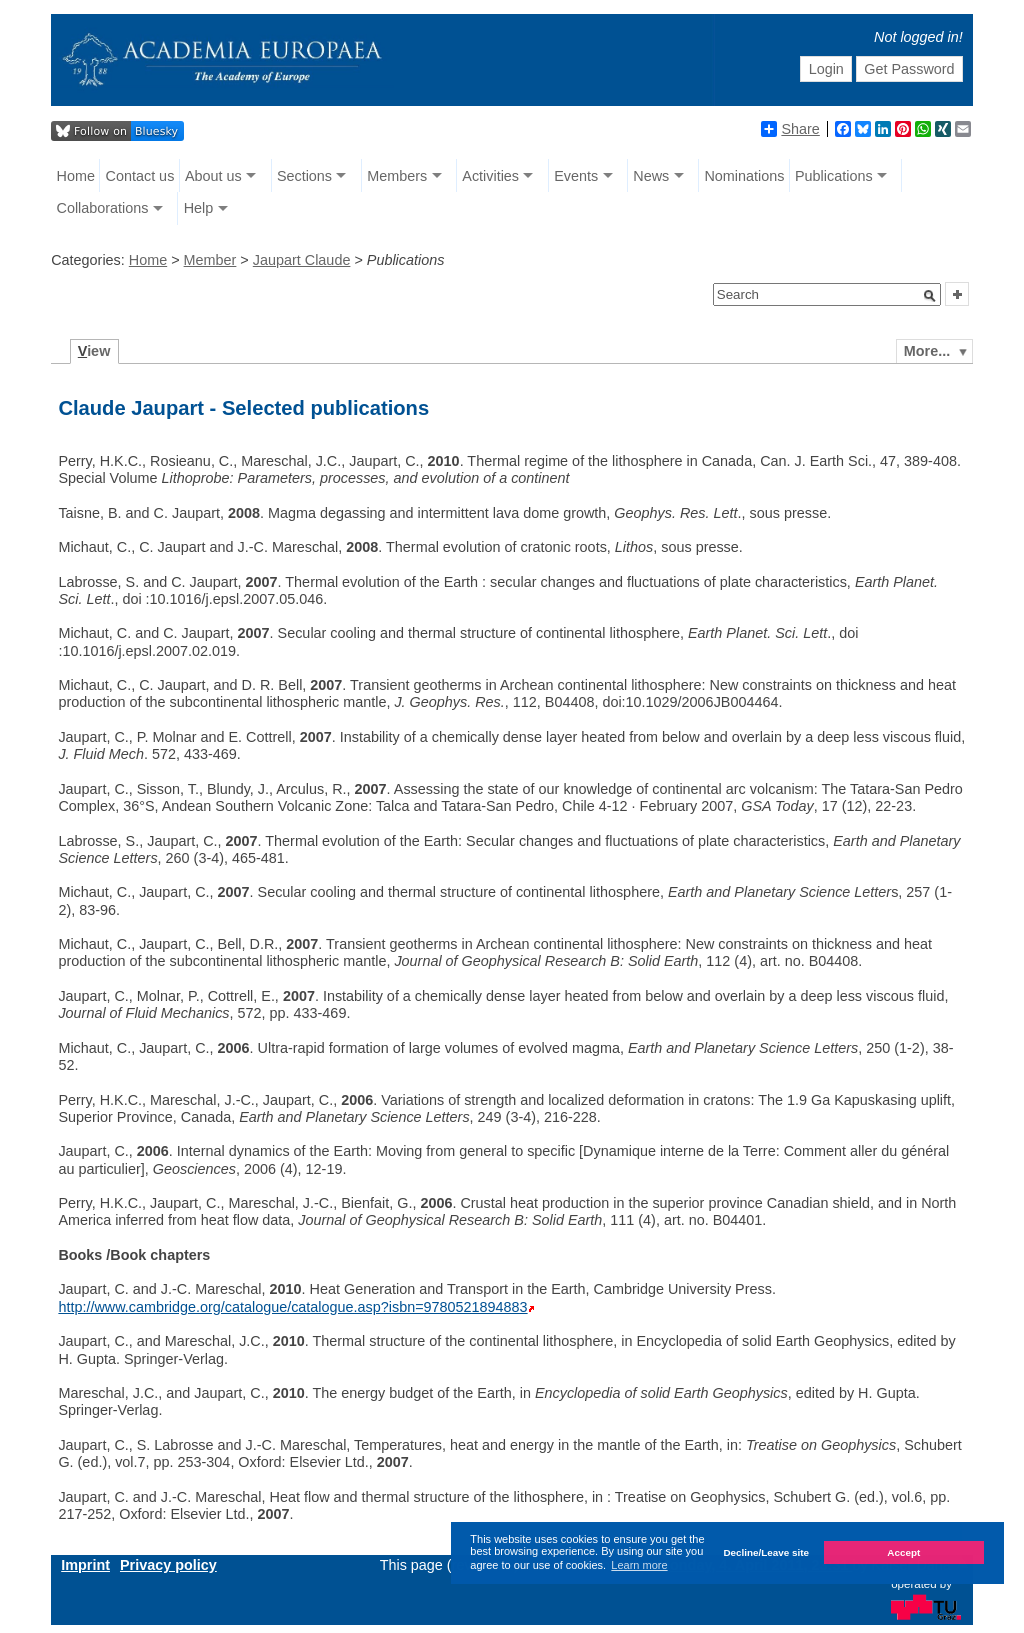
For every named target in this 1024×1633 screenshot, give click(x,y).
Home (76, 176)
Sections (304, 176)
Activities (490, 176)
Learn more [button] (639, 1565)
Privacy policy (168, 1565)
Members (397, 176)
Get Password (909, 69)
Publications (834, 176)
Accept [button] (903, 1552)
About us (213, 176)
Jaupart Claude (302, 260)
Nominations (744, 176)
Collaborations (103, 208)
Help (199, 208)
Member (210, 260)
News (651, 176)
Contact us (140, 176)
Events (576, 176)
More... (927, 351)
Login (826, 69)
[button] (930, 296)
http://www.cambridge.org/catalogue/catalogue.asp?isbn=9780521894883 (292, 1307)
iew (94, 351)
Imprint (85, 1565)
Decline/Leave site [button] (766, 1552)
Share (790, 129)
